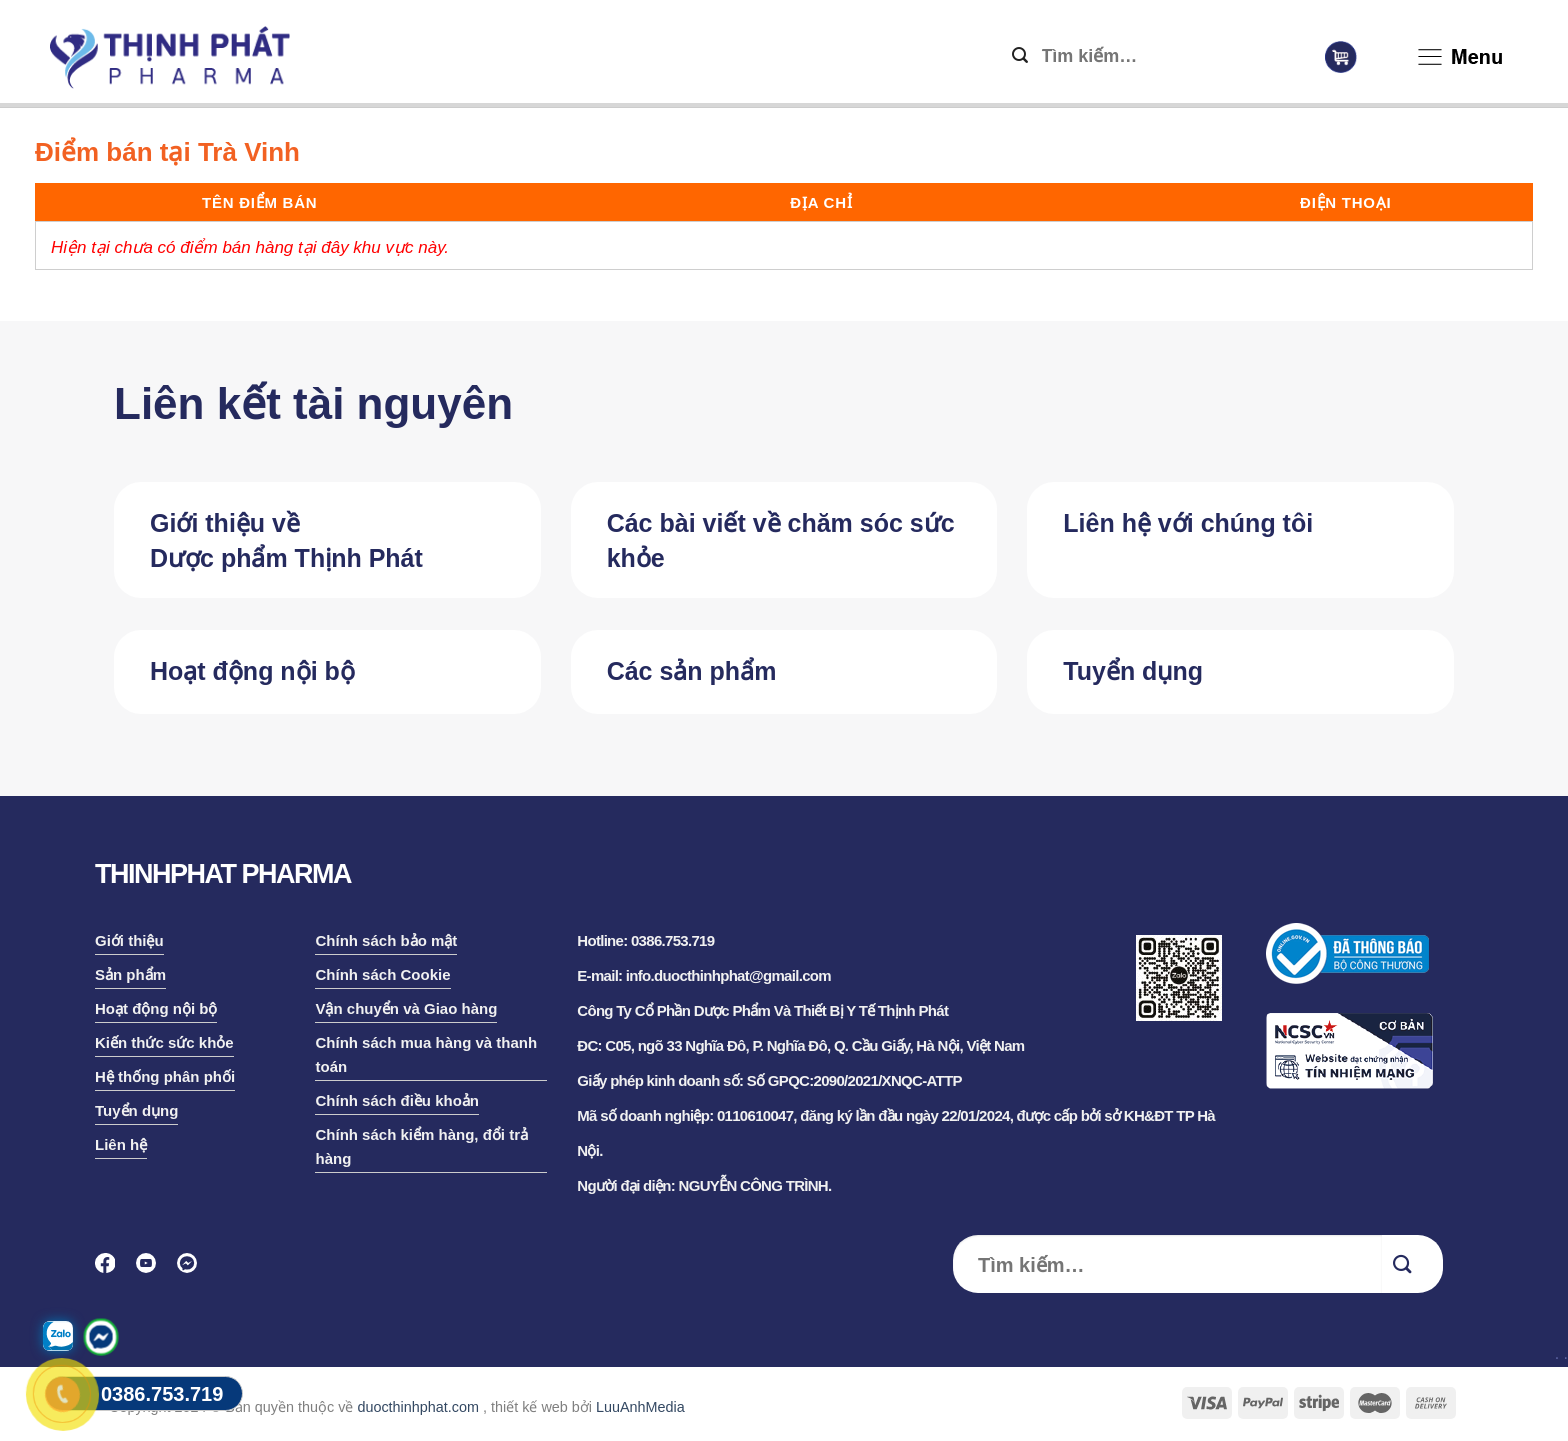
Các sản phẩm (692, 671)
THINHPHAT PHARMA (223, 874)
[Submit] (1020, 57)
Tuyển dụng (1133, 671)
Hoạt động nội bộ (252, 671)
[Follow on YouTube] (152, 1269)
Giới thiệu (129, 940)
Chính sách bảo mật (386, 940)
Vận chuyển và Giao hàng (406, 1008)
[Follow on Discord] (193, 1269)
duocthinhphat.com (418, 1407)
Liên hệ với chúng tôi (1188, 523)
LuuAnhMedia (640, 1407)
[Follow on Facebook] (111, 1269)
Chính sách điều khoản (397, 1100)
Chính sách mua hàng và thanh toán (426, 1054)
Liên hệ (121, 1144)
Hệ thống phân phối (165, 1076)
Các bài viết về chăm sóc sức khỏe (781, 540)
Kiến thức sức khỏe (164, 1042)
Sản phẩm (130, 974)
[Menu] (1430, 61)
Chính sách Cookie (382, 974)
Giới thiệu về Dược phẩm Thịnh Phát (286, 540)
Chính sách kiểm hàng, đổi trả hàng (421, 1146)
